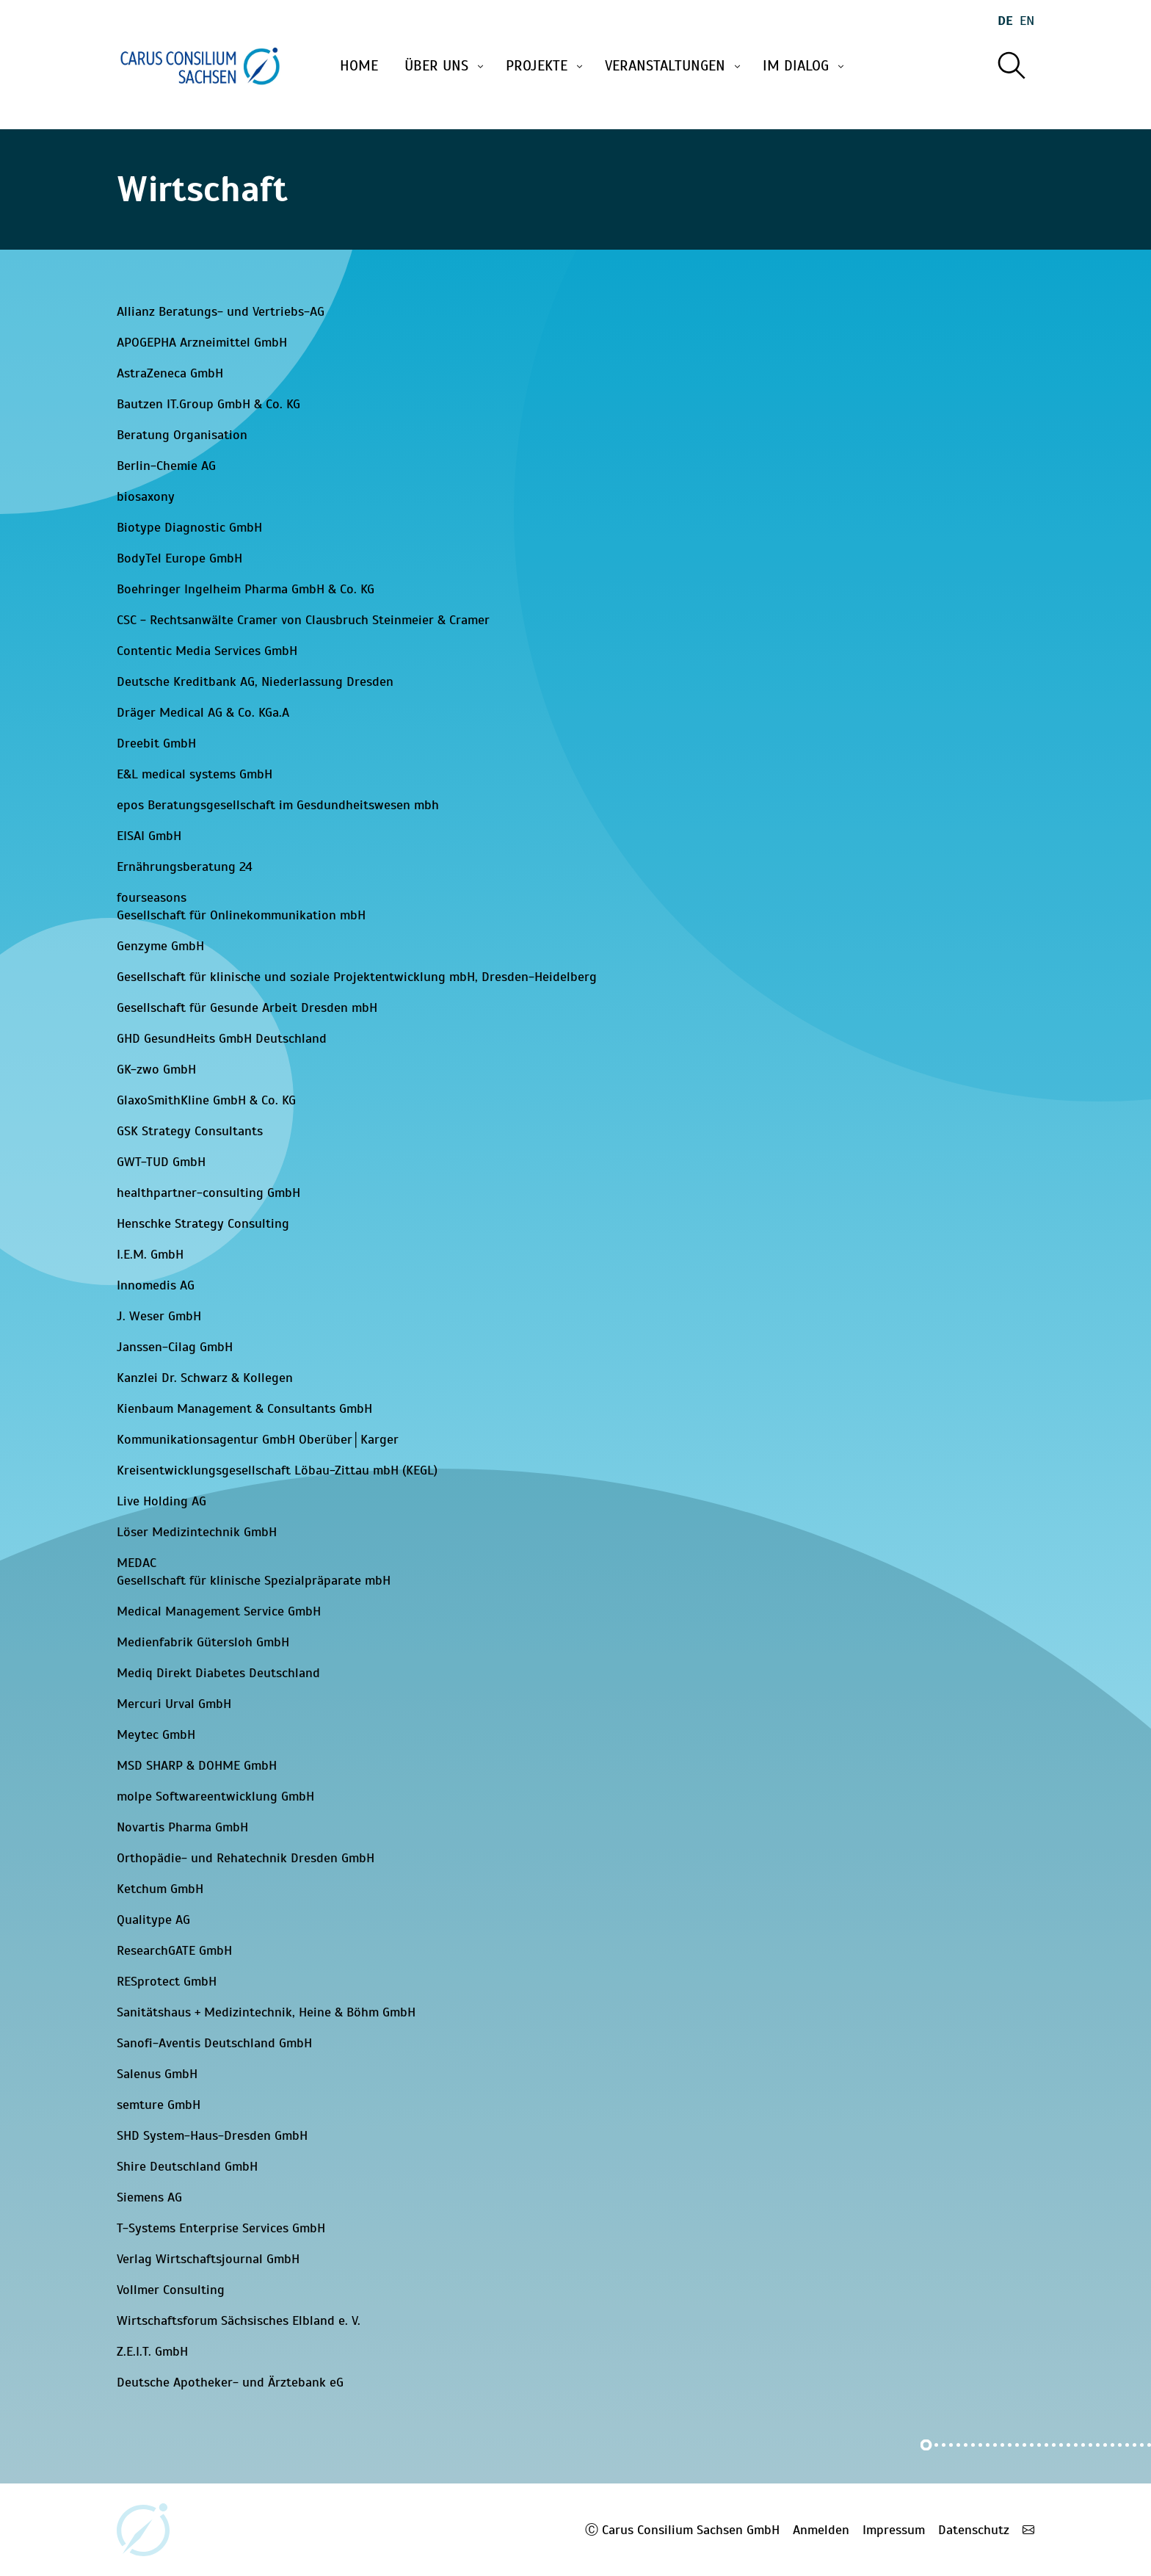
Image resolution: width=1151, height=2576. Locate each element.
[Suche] (1010, 66)
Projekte (545, 66)
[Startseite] (200, 66)
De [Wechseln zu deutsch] (1005, 20)
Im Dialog (804, 66)
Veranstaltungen (674, 66)
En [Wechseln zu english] (1027, 20)
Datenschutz (973, 2530)
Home (359, 66)
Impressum (894, 2530)
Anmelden (821, 2530)
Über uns (445, 66)
